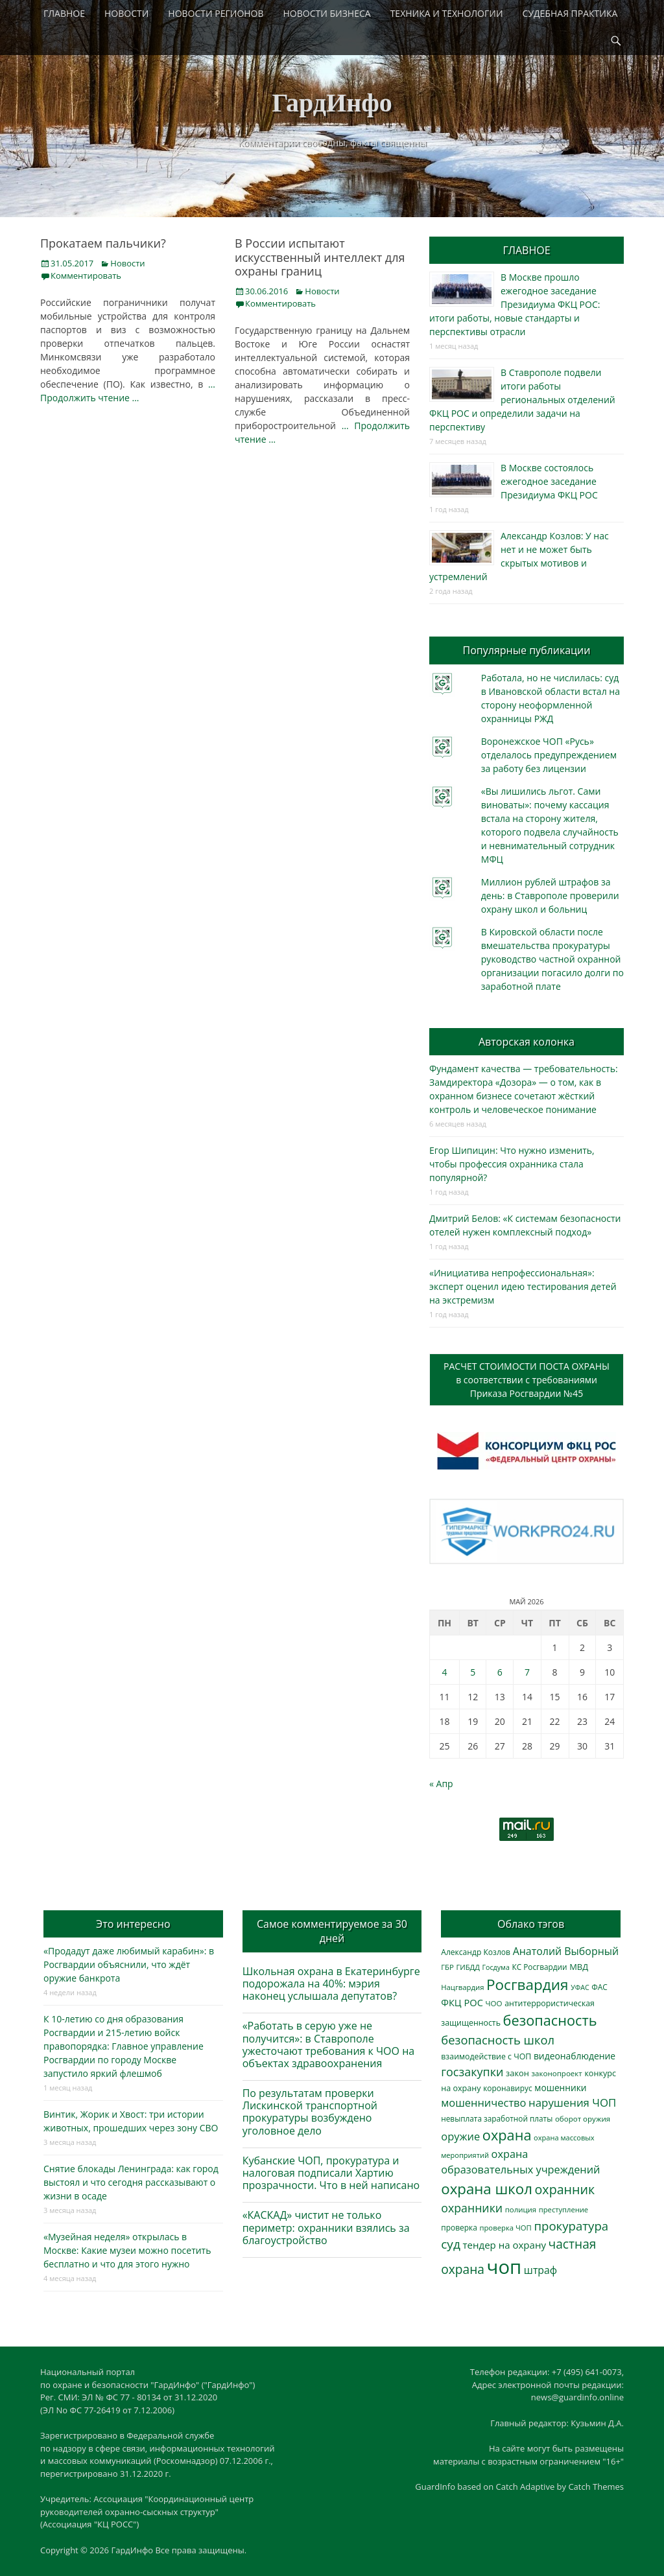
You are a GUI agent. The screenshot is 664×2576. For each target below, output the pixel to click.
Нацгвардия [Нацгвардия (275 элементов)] (462, 1987)
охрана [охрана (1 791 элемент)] (507, 2134)
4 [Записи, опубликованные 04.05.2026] (444, 1672)
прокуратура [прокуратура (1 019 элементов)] (571, 2226)
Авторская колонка (527, 1042)
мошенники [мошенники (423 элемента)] (560, 2087)
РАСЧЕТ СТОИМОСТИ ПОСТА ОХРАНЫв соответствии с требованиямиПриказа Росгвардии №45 (527, 1379)
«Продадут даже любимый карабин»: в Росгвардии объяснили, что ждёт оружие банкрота (128, 1964)
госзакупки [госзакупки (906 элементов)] (472, 2071)
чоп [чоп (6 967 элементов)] (504, 2267)
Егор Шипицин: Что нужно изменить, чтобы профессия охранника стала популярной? (512, 1164)
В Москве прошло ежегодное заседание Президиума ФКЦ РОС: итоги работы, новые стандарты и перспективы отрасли (514, 304)
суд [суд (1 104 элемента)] (450, 2244)
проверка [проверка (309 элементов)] (459, 2227)
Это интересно (133, 1924)
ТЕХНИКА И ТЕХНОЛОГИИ (446, 13)
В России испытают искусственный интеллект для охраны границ (320, 257)
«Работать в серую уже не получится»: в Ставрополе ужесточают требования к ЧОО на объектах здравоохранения (329, 2044)
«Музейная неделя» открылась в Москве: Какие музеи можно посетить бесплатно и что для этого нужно (127, 2250)
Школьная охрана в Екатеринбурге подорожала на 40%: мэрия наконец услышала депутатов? (331, 1983)
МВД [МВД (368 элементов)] (578, 1967)
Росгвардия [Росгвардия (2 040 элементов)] (527, 1984)
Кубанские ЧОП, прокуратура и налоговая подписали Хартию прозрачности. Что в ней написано (331, 2172)
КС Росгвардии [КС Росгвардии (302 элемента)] (539, 1966)
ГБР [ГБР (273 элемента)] (447, 1967)
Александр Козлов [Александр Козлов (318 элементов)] (475, 1952)
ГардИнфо (332, 102)
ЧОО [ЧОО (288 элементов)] (494, 2003)
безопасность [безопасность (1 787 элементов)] (550, 2020)
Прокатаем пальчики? (103, 243)
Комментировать (86, 275)
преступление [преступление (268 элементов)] (563, 2209)
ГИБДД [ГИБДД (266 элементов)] (467, 1967)
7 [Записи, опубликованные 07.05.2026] (527, 1672)
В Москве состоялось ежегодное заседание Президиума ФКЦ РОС (549, 481)
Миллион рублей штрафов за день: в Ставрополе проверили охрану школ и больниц (550, 895)
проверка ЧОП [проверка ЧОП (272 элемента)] (505, 2227)
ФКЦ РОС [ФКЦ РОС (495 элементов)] (462, 2002)
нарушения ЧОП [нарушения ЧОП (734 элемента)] (572, 2102)
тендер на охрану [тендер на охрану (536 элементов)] (503, 2244)
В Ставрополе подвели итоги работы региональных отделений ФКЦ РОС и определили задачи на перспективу (522, 399)
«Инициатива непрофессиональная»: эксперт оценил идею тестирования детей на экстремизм (523, 1286)
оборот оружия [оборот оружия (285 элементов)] (582, 2119)
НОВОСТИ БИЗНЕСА (327, 13)
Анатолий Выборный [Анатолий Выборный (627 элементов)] (566, 1951)
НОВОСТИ (126, 13)
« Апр (441, 1783)
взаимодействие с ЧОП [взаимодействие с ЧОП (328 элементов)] (486, 2056)
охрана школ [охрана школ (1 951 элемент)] (486, 2189)
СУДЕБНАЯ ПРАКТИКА (570, 13)
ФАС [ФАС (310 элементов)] (599, 1987)
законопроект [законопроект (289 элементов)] (557, 2073)
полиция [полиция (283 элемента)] (521, 2209)
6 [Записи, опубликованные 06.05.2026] (500, 1672)
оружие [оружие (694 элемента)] (460, 2136)
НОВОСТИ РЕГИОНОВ (215, 13)
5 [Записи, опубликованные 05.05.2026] (472, 1672)
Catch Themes (596, 2486)
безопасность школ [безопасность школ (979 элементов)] (497, 2040)
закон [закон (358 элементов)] (517, 2073)
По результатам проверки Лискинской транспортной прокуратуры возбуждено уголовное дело (310, 2112)
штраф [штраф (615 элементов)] (540, 2270)
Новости (127, 263)
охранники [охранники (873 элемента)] (472, 2208)
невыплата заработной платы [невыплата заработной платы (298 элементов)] (496, 2118)
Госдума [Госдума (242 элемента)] (496, 1967)
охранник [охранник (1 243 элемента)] (565, 2189)
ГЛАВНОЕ (64, 13)
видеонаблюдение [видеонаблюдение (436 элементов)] (574, 2056)
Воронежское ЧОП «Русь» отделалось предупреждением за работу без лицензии (549, 755)
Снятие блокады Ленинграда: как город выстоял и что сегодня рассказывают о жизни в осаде (131, 2182)
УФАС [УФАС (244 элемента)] (580, 1987)
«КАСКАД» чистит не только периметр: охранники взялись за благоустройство (326, 2227)
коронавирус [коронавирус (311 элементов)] (507, 2088)
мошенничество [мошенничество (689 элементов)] (483, 2102)
